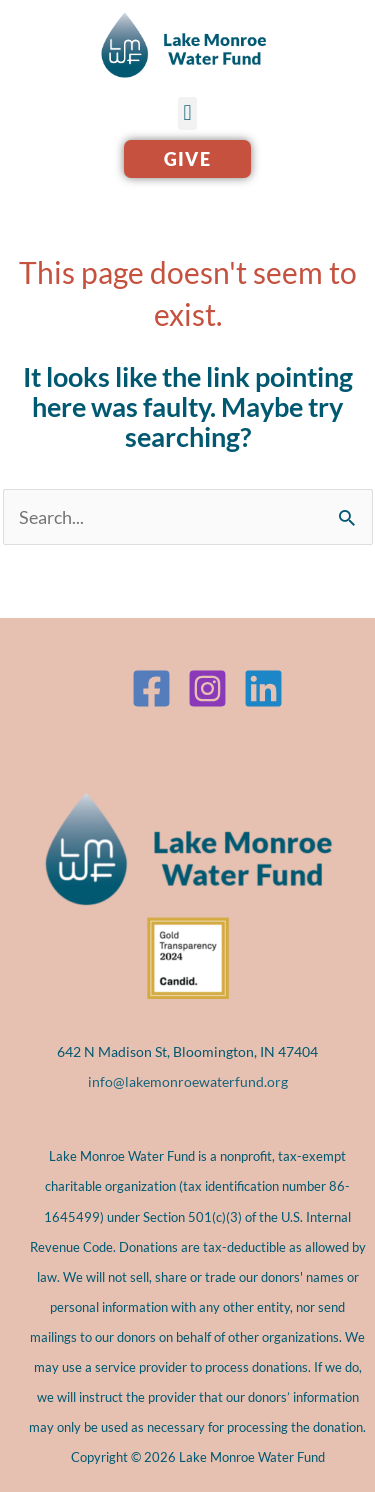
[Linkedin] (263, 688)
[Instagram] (207, 688)
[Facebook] (151, 688)
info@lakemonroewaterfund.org (188, 1081)
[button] (187, 113)
